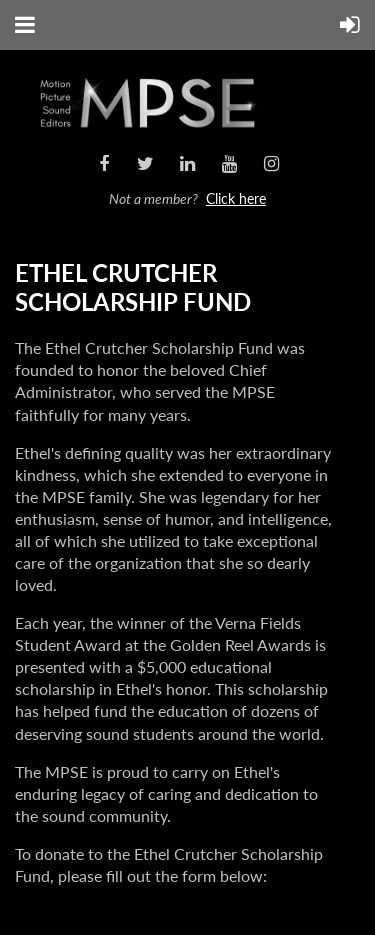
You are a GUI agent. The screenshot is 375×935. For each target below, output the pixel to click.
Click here (236, 198)
